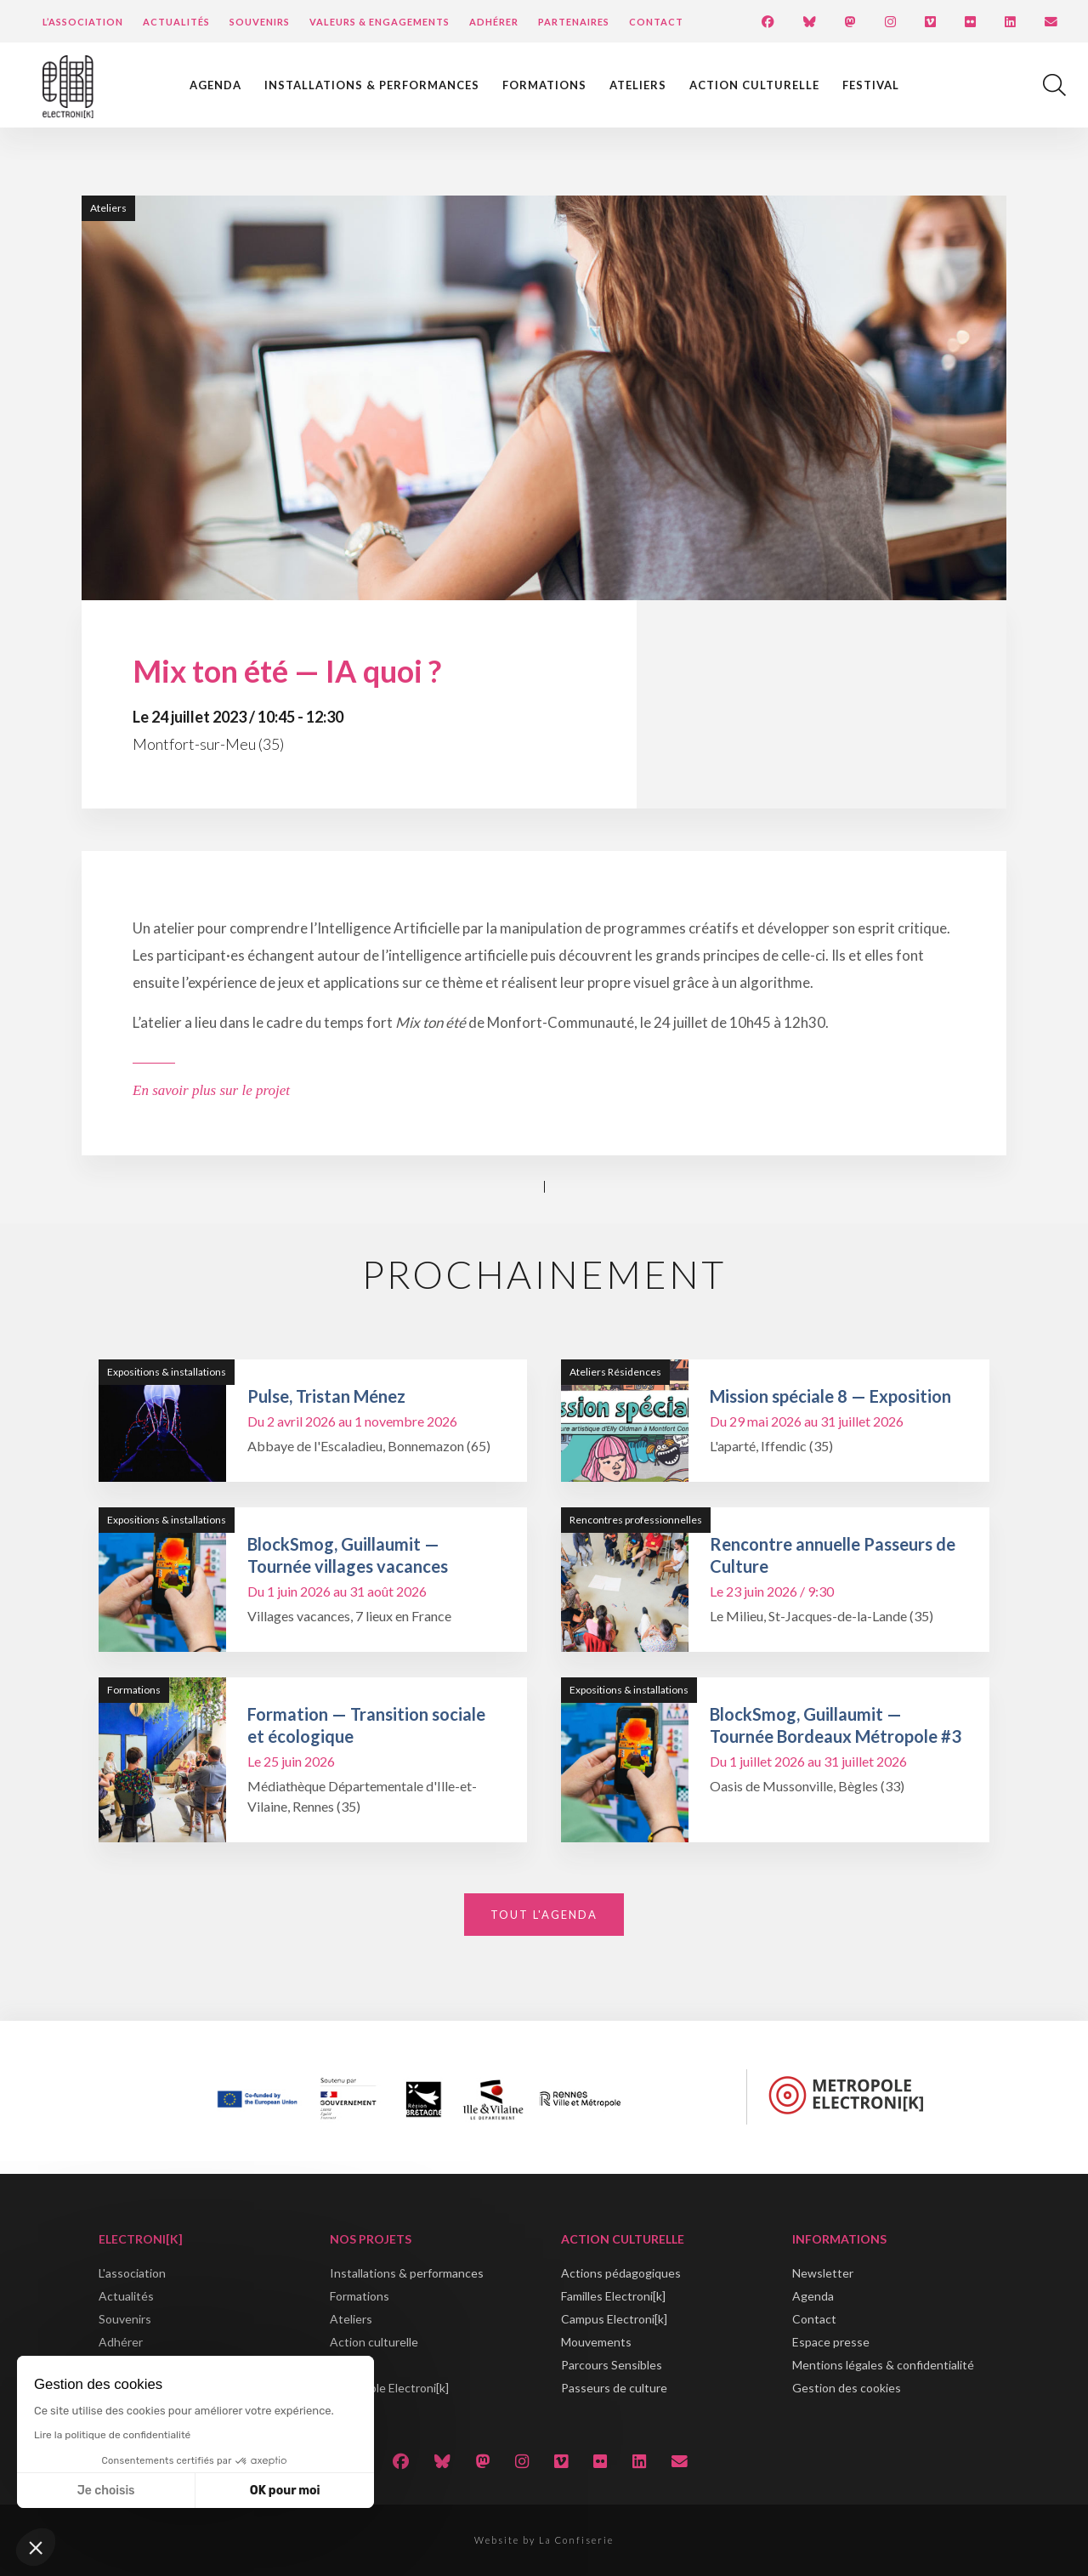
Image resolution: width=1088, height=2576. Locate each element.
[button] (35, 2547)
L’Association (82, 21)
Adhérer (493, 21)
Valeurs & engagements (379, 21)
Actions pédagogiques (621, 2273)
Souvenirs (260, 21)
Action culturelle (754, 85)
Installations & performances (371, 85)
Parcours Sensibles (611, 2365)
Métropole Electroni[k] (389, 2387)
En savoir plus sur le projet (211, 1090)
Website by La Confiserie (544, 2539)
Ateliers (637, 85)
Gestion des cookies (846, 2387)
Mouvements (596, 2342)
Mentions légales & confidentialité (883, 2365)
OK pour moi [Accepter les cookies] (285, 2490)
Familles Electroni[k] (613, 2296)
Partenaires (573, 21)
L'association (132, 2273)
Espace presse (831, 2342)
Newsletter (822, 2273)
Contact (656, 21)
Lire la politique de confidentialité (112, 2435)
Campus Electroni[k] (614, 2319)
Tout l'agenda (544, 1914)
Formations (544, 85)
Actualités (176, 21)
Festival (870, 85)
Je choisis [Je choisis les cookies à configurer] (106, 2490)
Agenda (215, 85)
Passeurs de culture (614, 2387)
